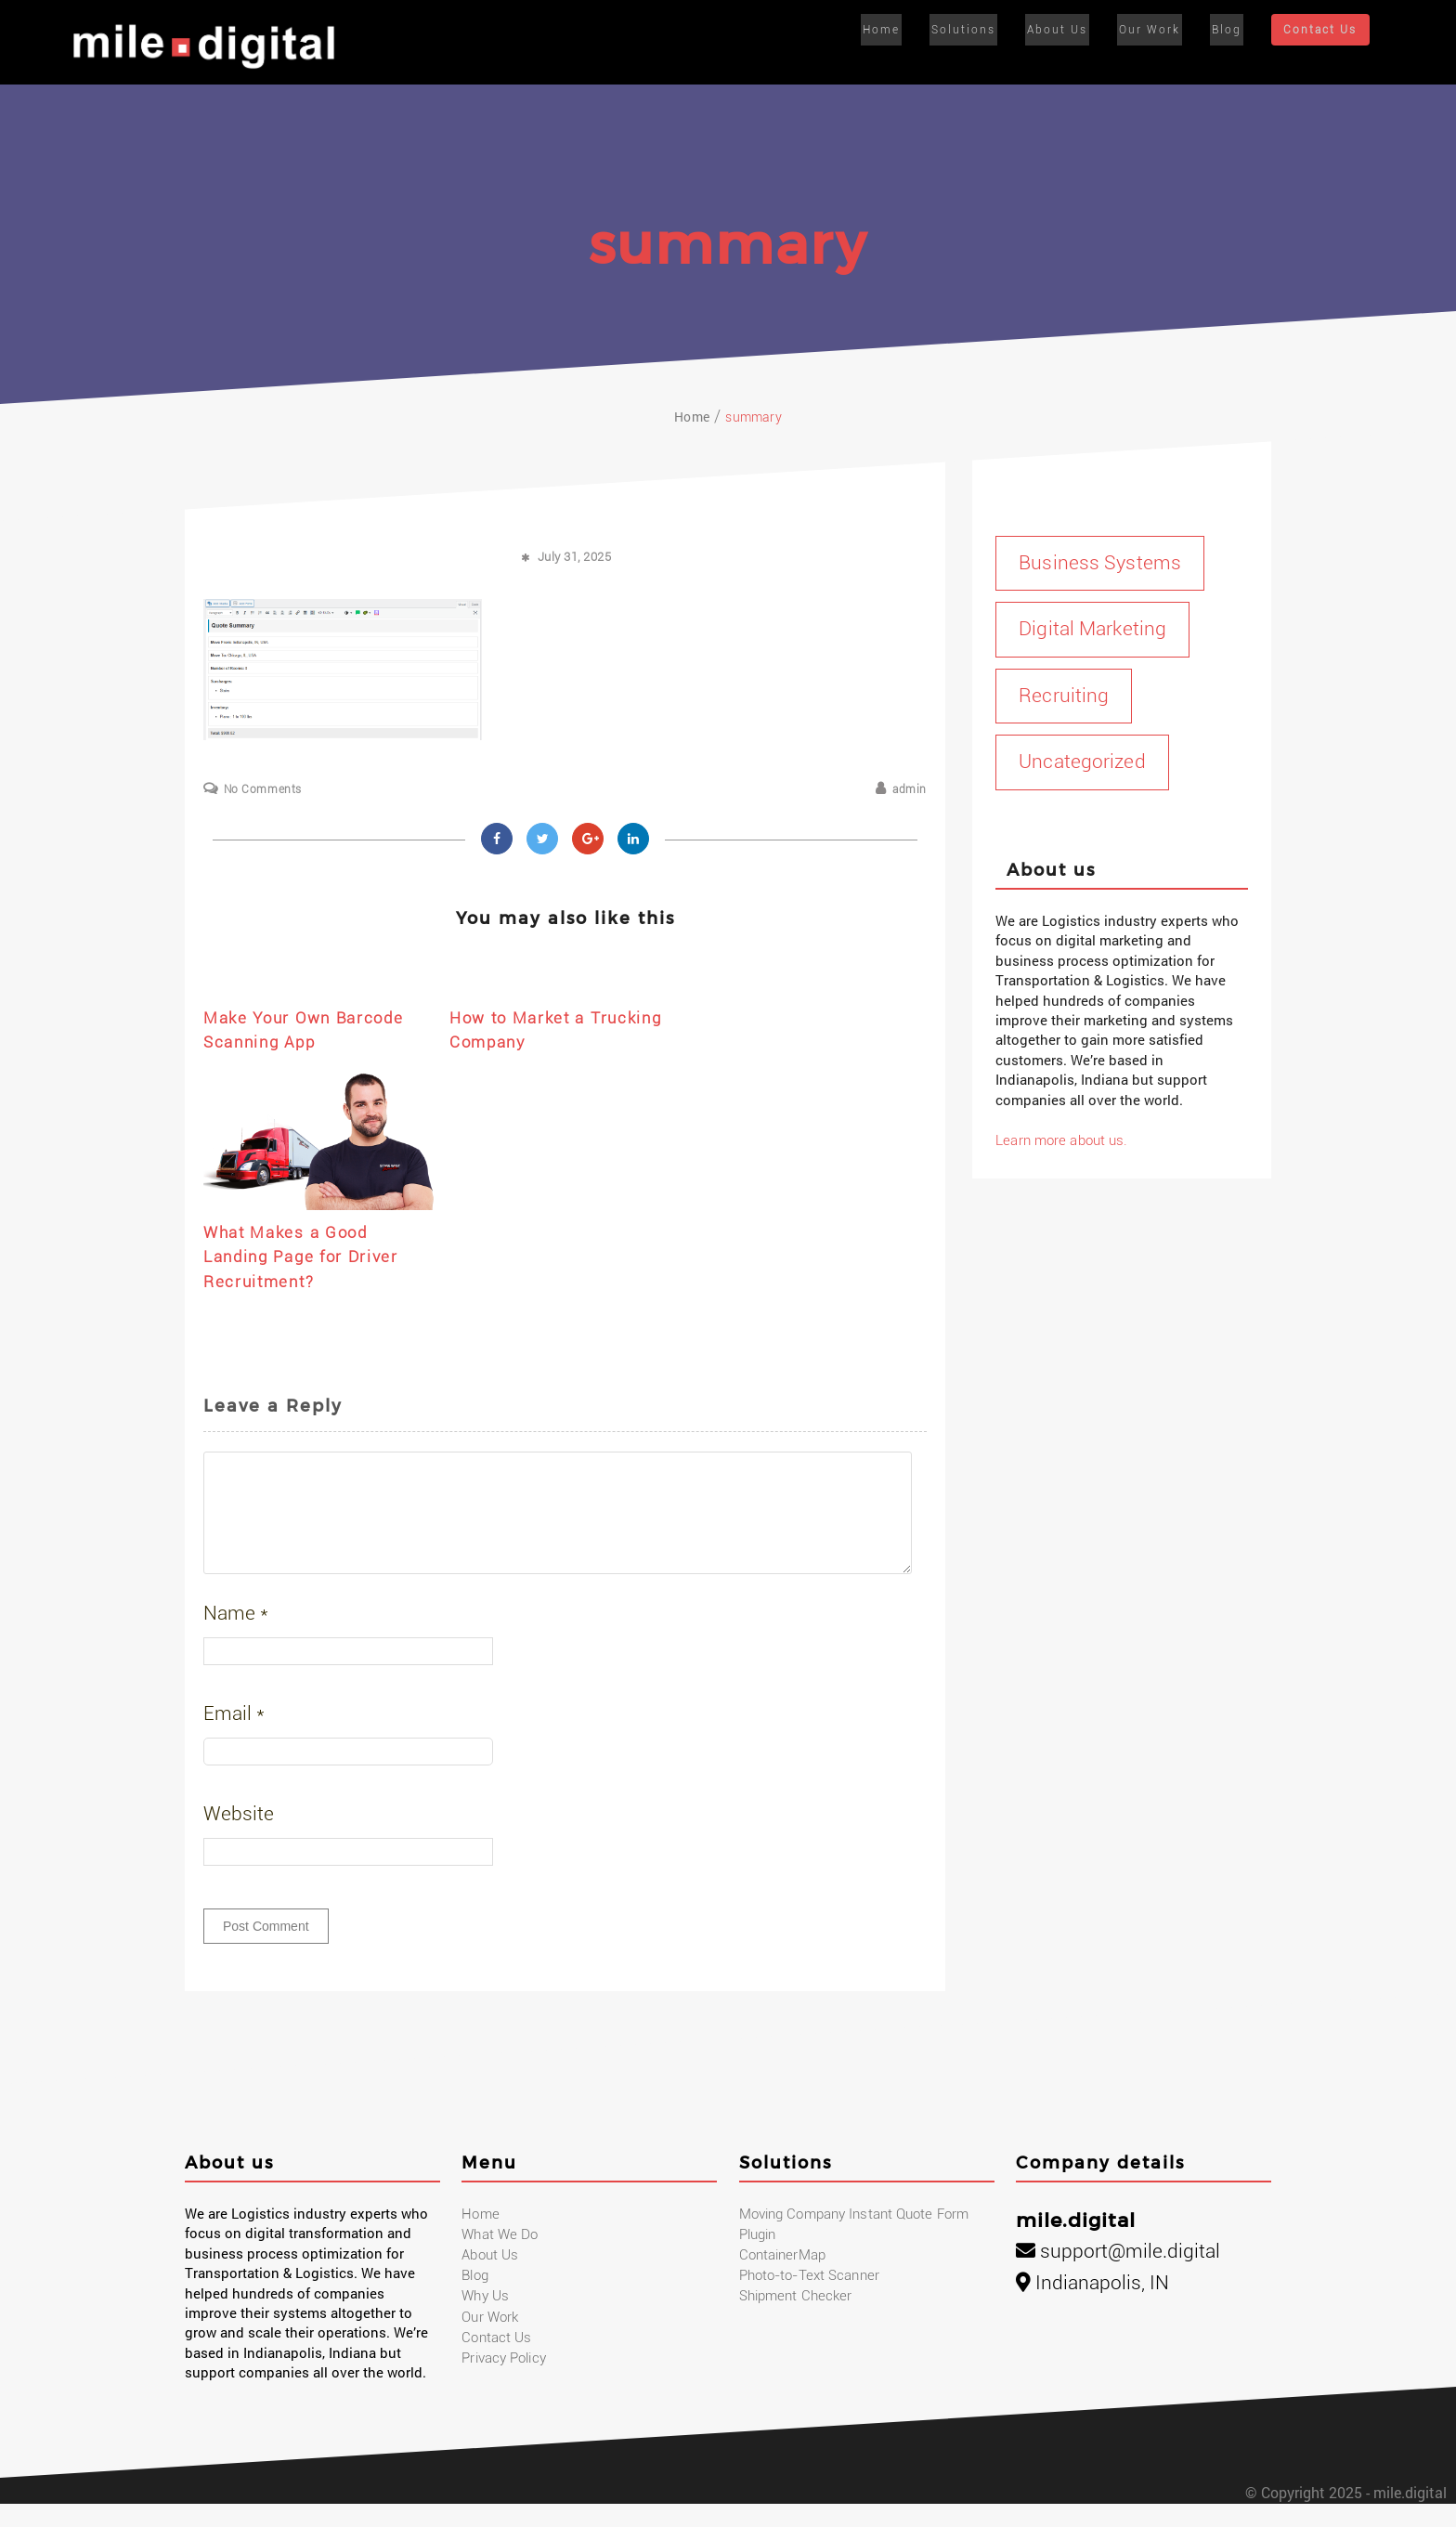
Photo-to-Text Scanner (808, 2299)
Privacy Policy (503, 2383)
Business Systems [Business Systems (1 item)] (1099, 563)
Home (895, 29)
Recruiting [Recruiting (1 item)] (1063, 695)
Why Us (485, 2320)
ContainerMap (782, 2279)
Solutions (974, 29)
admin (909, 789)
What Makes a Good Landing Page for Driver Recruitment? (310, 1256)
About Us (1064, 29)
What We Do (499, 2258)
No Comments (263, 789)
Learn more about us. (1060, 1140)
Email (234, 1737)
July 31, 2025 (575, 557)
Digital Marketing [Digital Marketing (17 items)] (1091, 629)
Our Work (1152, 29)
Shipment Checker (795, 2320)
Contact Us (1319, 30)
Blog (1226, 29)
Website (238, 1837)
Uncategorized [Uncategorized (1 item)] (1081, 761)
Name (235, 1636)
